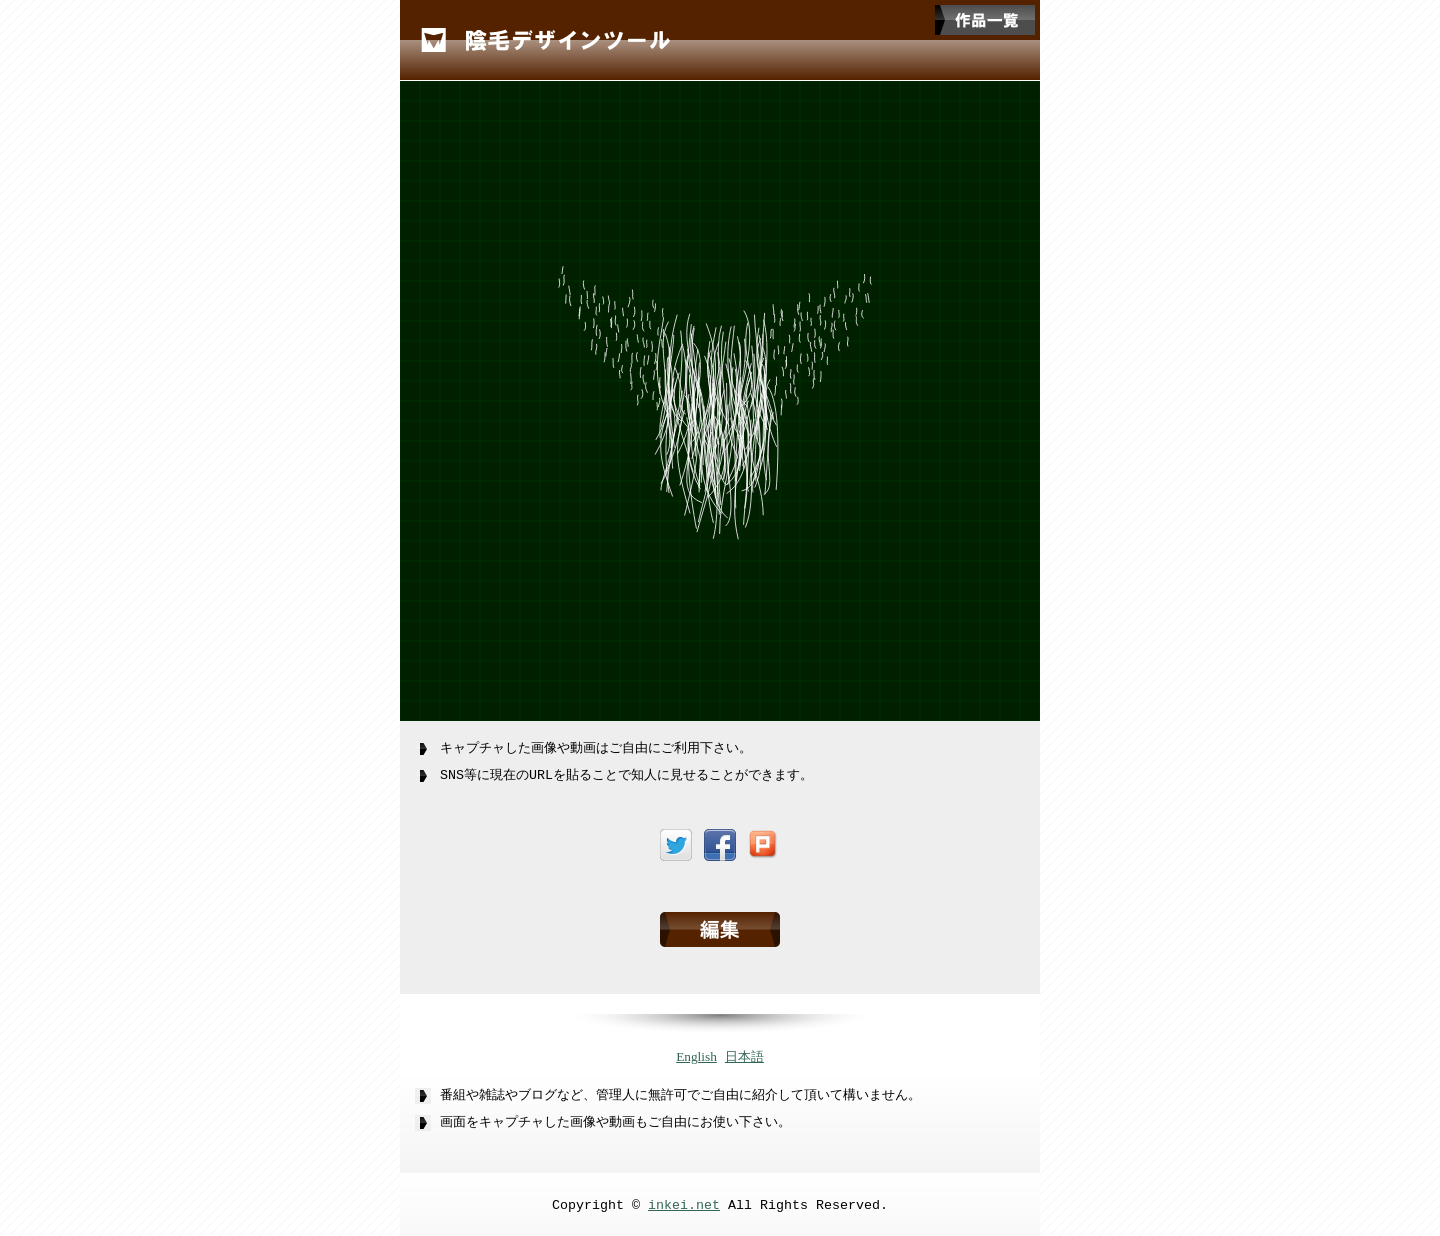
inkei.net (684, 1202)
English (696, 1053)
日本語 (744, 1053)
